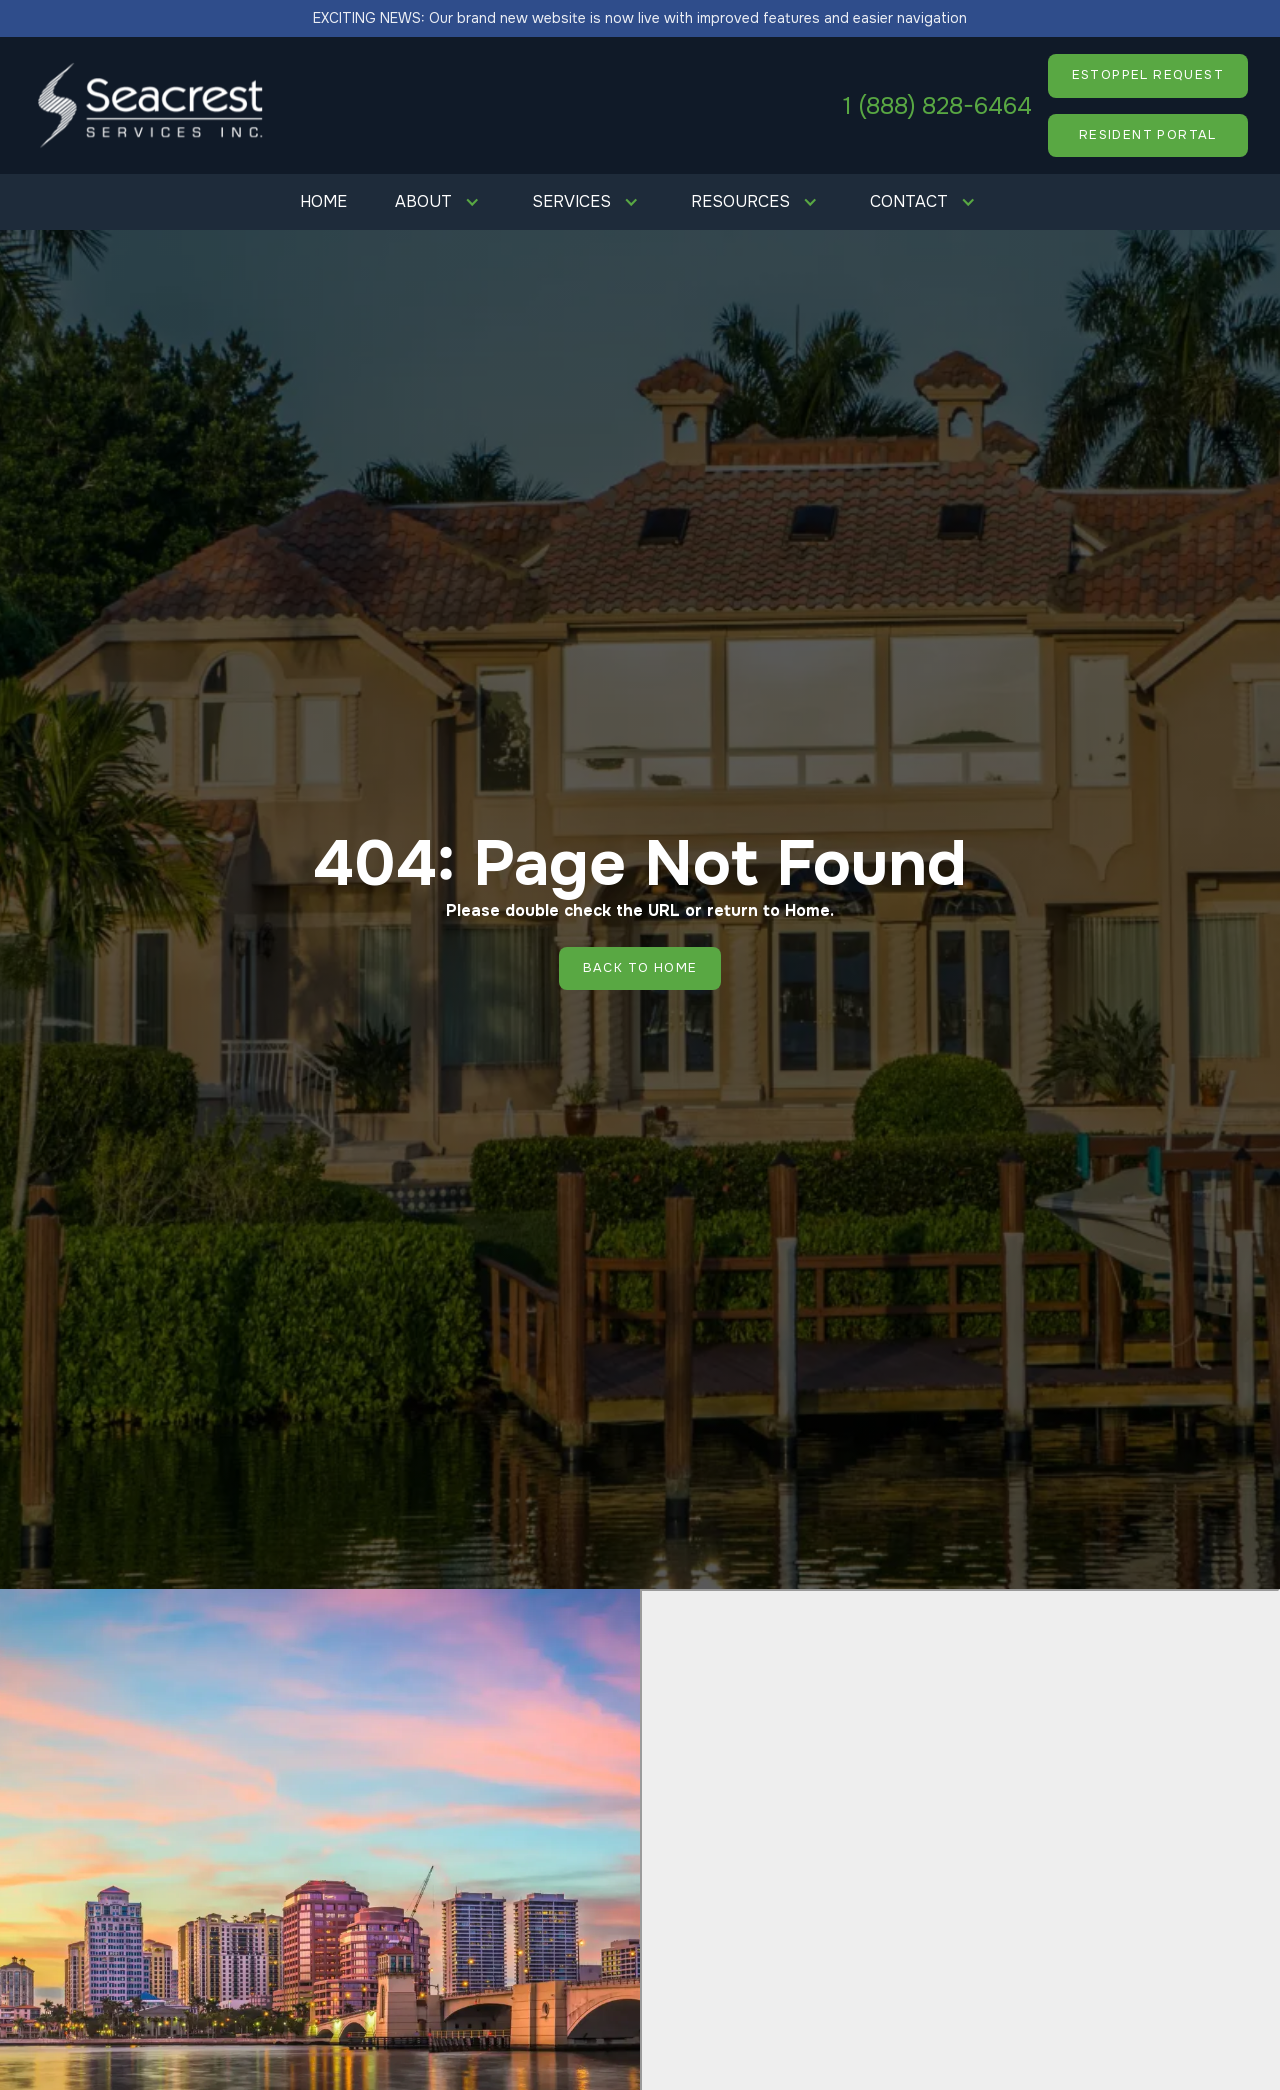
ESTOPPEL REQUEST (1148, 75)
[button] (439, 202)
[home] (152, 105)
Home (323, 201)
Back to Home (640, 968)
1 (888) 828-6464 (937, 106)
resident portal (1148, 135)
